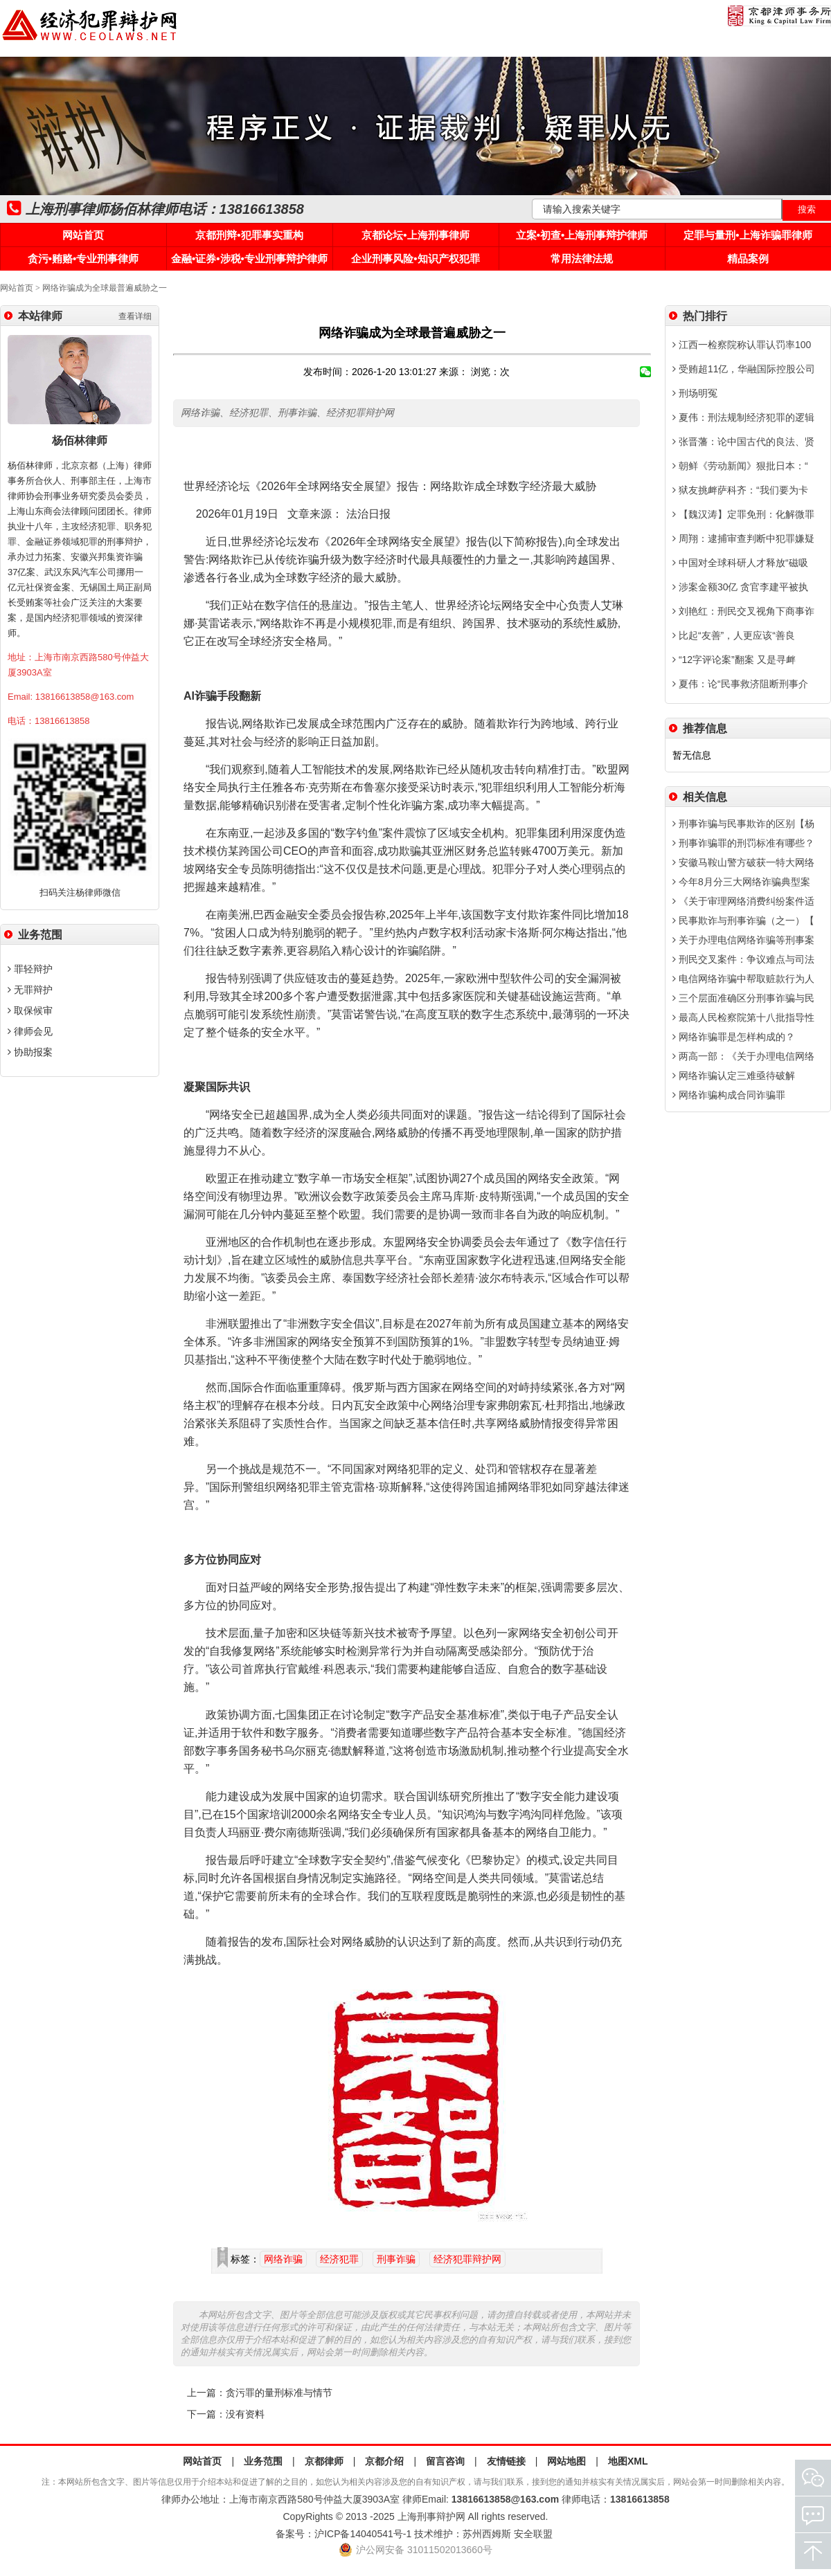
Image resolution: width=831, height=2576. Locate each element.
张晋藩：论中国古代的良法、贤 (743, 441)
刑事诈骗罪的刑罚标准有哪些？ (743, 843)
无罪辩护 (30, 989)
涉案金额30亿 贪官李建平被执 (740, 586)
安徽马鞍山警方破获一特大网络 (743, 862)
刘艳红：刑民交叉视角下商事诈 (743, 611)
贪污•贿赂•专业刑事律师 (83, 258)
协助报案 (30, 1052)
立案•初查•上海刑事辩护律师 (582, 235)
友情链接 (506, 2461)
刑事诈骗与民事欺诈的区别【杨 (743, 823)
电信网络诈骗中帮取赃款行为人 (743, 978)
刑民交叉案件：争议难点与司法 (743, 959)
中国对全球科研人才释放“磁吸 (740, 562)
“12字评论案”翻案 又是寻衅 (734, 659)
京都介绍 (384, 2461)
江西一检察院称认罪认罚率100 (741, 344)
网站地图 (566, 2461)
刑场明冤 (694, 393)
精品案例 (748, 258)
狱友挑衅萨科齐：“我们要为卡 (740, 490)
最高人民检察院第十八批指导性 (743, 1017)
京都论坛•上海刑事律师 (415, 235)
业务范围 (263, 2461)
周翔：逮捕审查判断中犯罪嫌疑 (743, 538)
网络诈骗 (283, 2259)
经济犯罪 (339, 2259)
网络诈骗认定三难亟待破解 (733, 1075)
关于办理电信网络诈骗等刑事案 (743, 939)
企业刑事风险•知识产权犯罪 (415, 258)
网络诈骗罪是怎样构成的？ (733, 1036)
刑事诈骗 (396, 2259)
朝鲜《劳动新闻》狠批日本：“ (740, 465)
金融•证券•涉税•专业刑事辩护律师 (249, 258)
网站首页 (83, 235)
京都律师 (324, 2461)
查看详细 (135, 316)
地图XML (628, 2461)
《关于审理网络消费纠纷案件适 (743, 901)
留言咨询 (445, 2461)
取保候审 (30, 1010)
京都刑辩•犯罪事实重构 (249, 235)
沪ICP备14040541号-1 (362, 2533)
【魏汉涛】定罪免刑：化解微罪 (743, 514)
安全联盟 (533, 2533)
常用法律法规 (582, 258)
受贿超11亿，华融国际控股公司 (743, 368)
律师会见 (30, 1031)
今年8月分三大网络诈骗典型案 (741, 881)
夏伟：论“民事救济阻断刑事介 (740, 683)
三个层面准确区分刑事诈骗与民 (743, 998)
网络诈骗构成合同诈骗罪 (728, 1094)
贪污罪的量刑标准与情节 (279, 2393)
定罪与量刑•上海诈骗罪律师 (747, 235)
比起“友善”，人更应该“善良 (733, 635)
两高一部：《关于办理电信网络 (743, 1056)
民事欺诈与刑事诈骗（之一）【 (743, 920)
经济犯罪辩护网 (467, 2259)
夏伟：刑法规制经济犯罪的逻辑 (743, 417)
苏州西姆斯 (487, 2533)
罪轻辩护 (30, 968)
